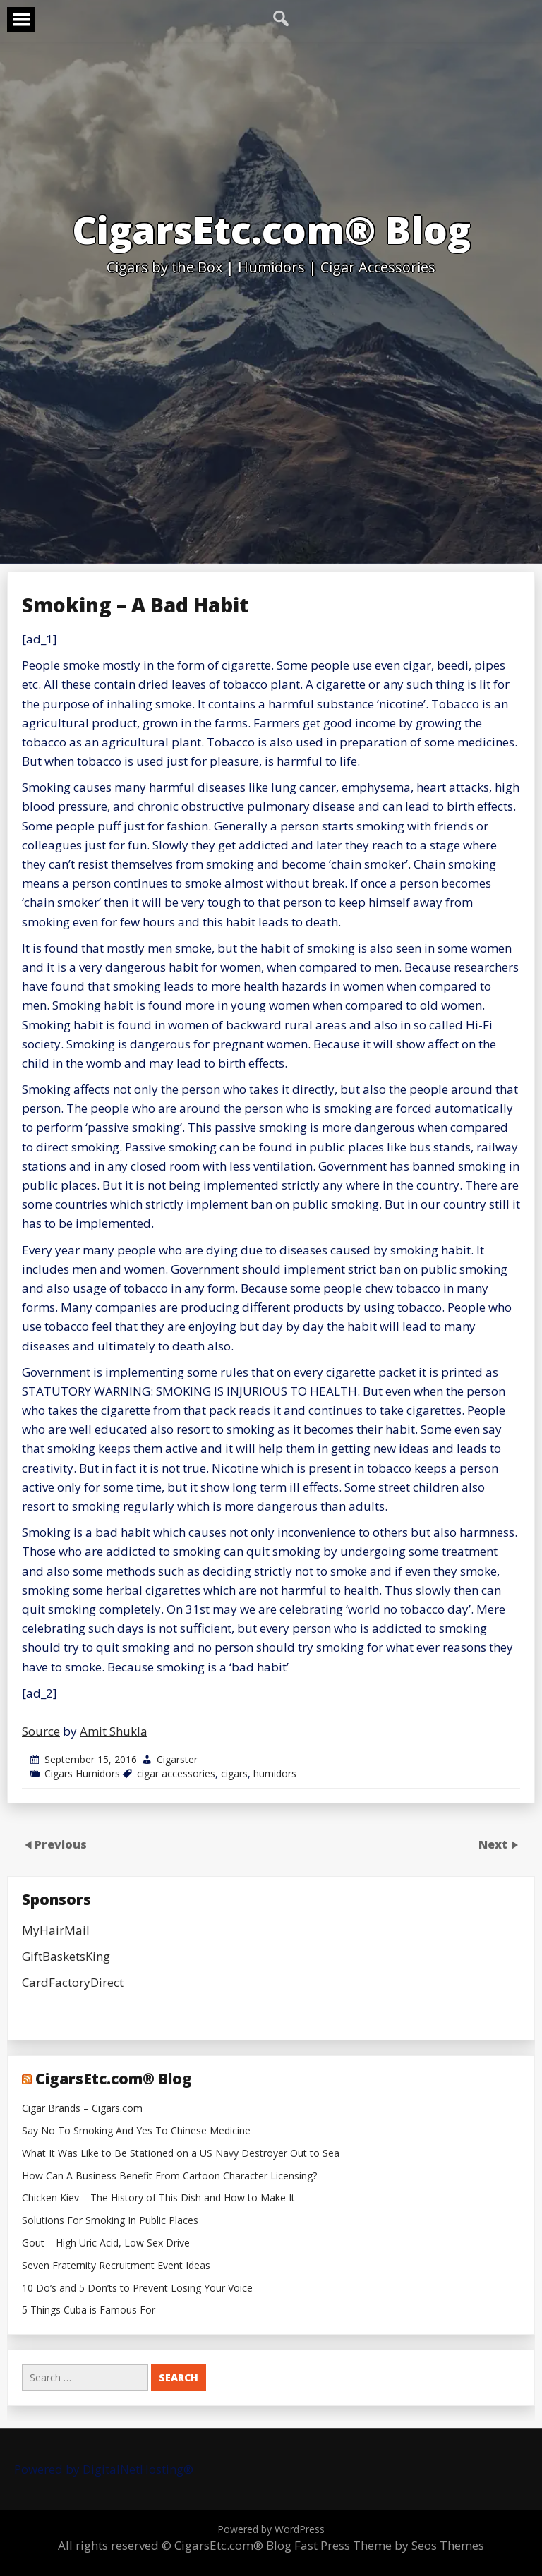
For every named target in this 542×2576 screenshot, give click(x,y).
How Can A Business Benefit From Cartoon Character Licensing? (169, 2176)
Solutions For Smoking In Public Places (110, 2221)
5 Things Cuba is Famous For (88, 2310)
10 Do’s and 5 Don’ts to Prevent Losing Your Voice (137, 2288)
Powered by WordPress (271, 2529)
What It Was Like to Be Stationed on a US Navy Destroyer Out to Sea (180, 2154)
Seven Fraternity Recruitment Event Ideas (116, 2266)
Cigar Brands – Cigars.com (82, 2109)
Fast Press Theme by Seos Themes (389, 2545)
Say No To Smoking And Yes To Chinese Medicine (136, 2131)
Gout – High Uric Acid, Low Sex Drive (106, 2243)
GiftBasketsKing (66, 1956)
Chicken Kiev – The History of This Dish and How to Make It (158, 2198)
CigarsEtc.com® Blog (113, 2078)
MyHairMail (56, 1930)
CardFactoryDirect (73, 1982)
